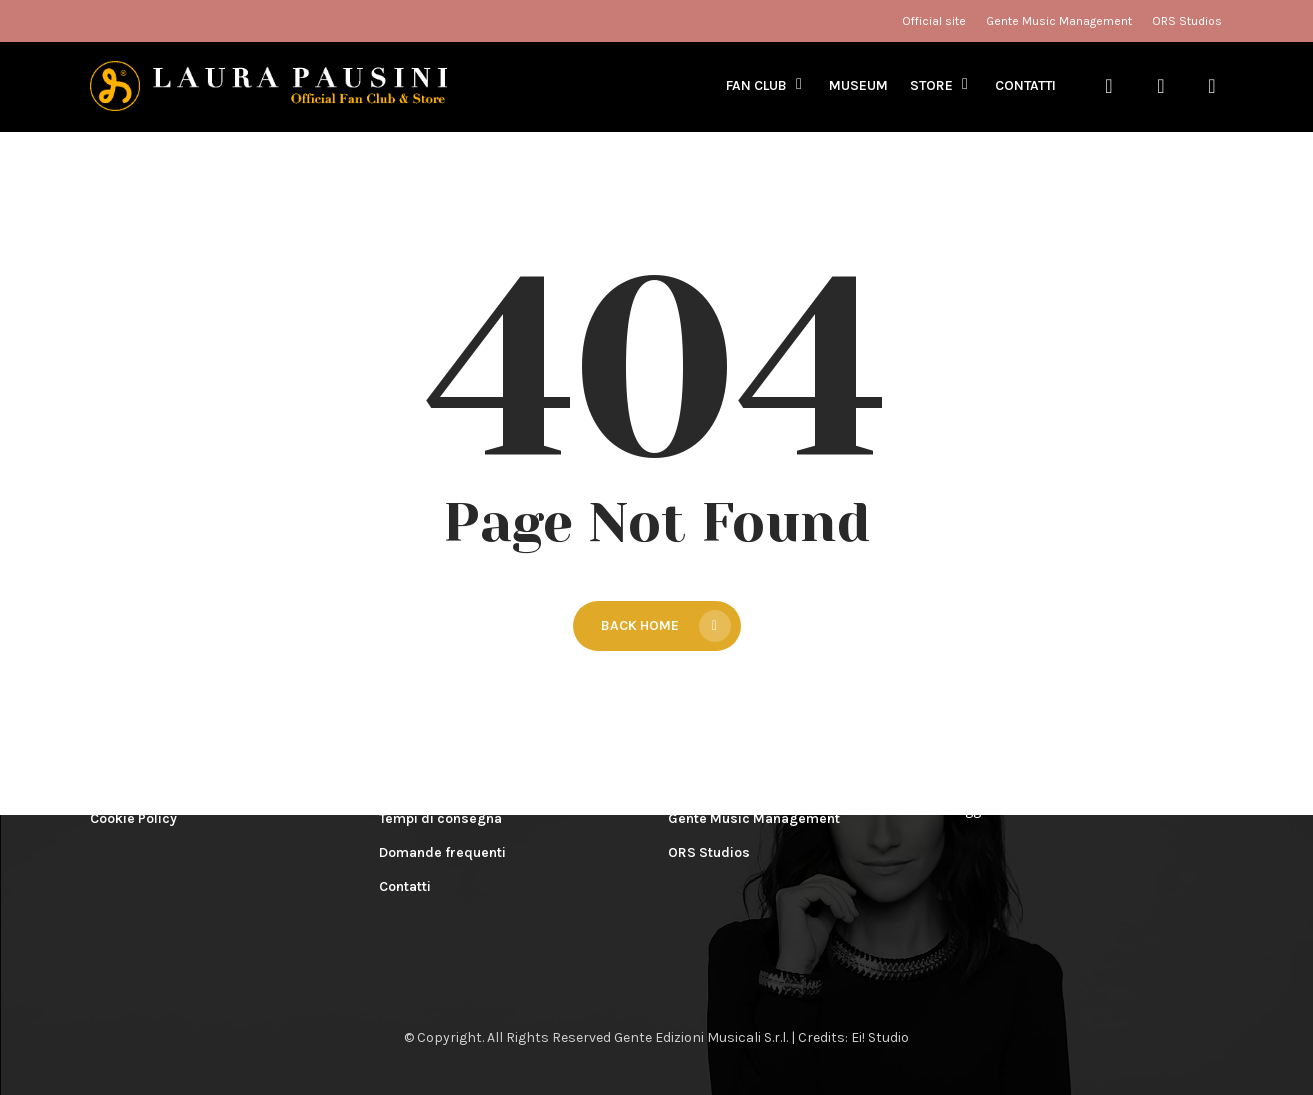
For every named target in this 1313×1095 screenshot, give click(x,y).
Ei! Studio (880, 1037)
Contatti (405, 886)
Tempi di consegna (440, 818)
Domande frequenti (442, 852)
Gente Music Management (754, 818)
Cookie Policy (133, 818)
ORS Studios (709, 852)
